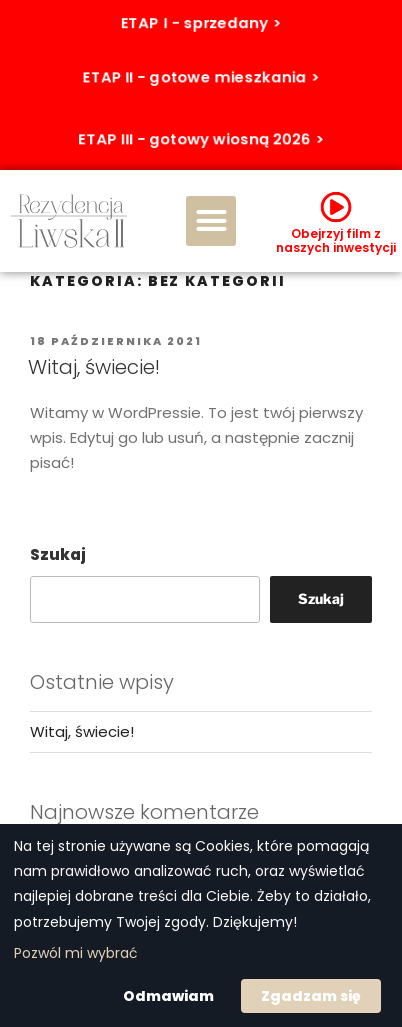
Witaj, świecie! (94, 367)
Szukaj (58, 554)
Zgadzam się (311, 996)
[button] (211, 221)
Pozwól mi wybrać (76, 953)
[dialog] (201, 925)
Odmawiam (168, 996)
